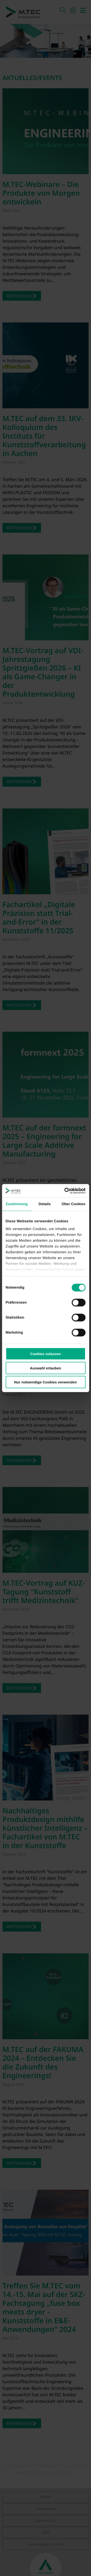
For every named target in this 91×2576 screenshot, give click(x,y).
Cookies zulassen (45, 1354)
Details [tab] (45, 1204)
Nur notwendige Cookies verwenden (45, 1382)
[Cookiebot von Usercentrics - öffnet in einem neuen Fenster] (64, 1190)
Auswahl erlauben (45, 1368)
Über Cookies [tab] (73, 1204)
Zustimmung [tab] (17, 1204)
